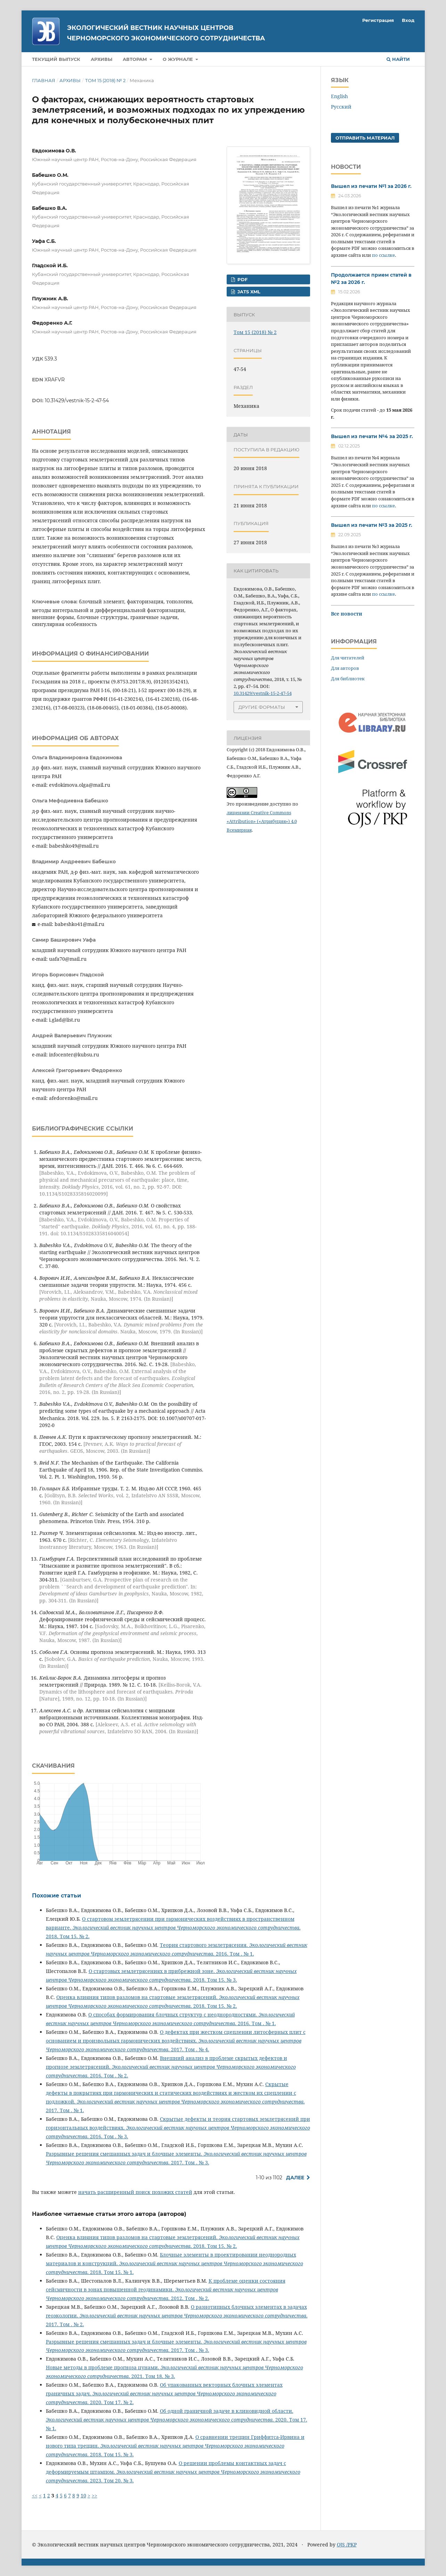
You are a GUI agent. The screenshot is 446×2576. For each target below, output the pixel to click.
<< (35, 2495)
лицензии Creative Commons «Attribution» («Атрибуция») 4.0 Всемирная (262, 821)
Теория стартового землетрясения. (204, 1945)
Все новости (346, 613)
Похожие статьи (56, 1895)
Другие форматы (261, 707)
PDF (242, 279)
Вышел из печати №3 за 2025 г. (371, 525)
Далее (295, 2177)
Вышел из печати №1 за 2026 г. (371, 186)
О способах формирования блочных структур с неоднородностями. (173, 2014)
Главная (43, 80)
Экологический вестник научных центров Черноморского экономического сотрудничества (166, 33)
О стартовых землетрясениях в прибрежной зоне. (152, 1971)
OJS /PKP (347, 2544)
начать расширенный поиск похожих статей (135, 2192)
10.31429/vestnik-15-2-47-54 (77, 400)
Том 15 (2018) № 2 (105, 80)
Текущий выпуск (56, 59)
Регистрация (378, 20)
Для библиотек (348, 678)
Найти (398, 59)
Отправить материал (365, 138)
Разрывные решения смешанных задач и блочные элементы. (125, 2153)
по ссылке (383, 255)
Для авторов (345, 668)
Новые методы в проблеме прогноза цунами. (103, 2367)
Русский (341, 106)
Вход (408, 20)
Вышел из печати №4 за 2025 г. (372, 436)
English (339, 96)
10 (83, 2495)
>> (94, 2495)
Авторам (135, 59)
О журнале (178, 59)
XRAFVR (54, 380)
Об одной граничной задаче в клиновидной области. (226, 2411)
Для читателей (347, 658)
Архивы (101, 59)
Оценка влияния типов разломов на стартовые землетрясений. (137, 1997)
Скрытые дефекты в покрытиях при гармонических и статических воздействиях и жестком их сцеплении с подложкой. (171, 2093)
